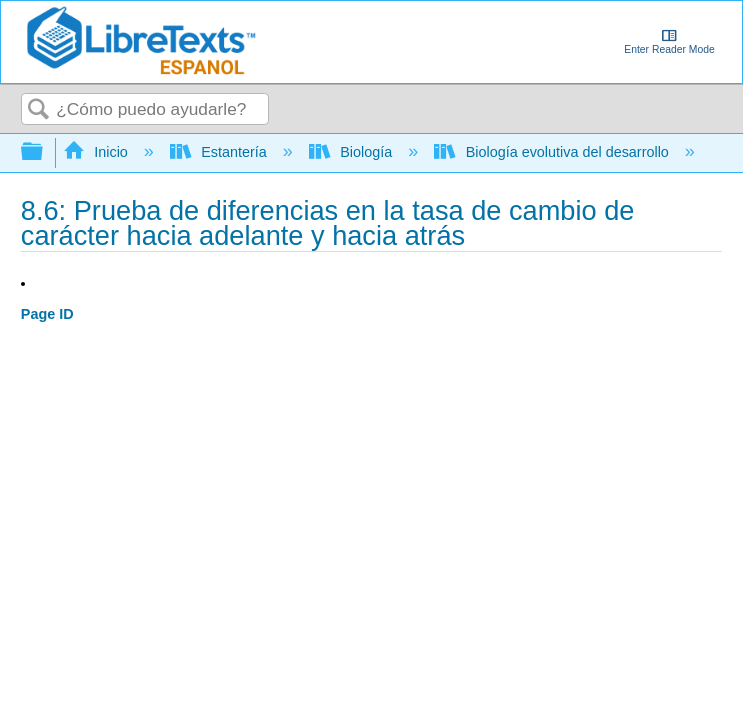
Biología (352, 152)
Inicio (97, 152)
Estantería (220, 152)
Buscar (39, 110)
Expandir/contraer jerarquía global (45, 152)
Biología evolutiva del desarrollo (553, 152)
